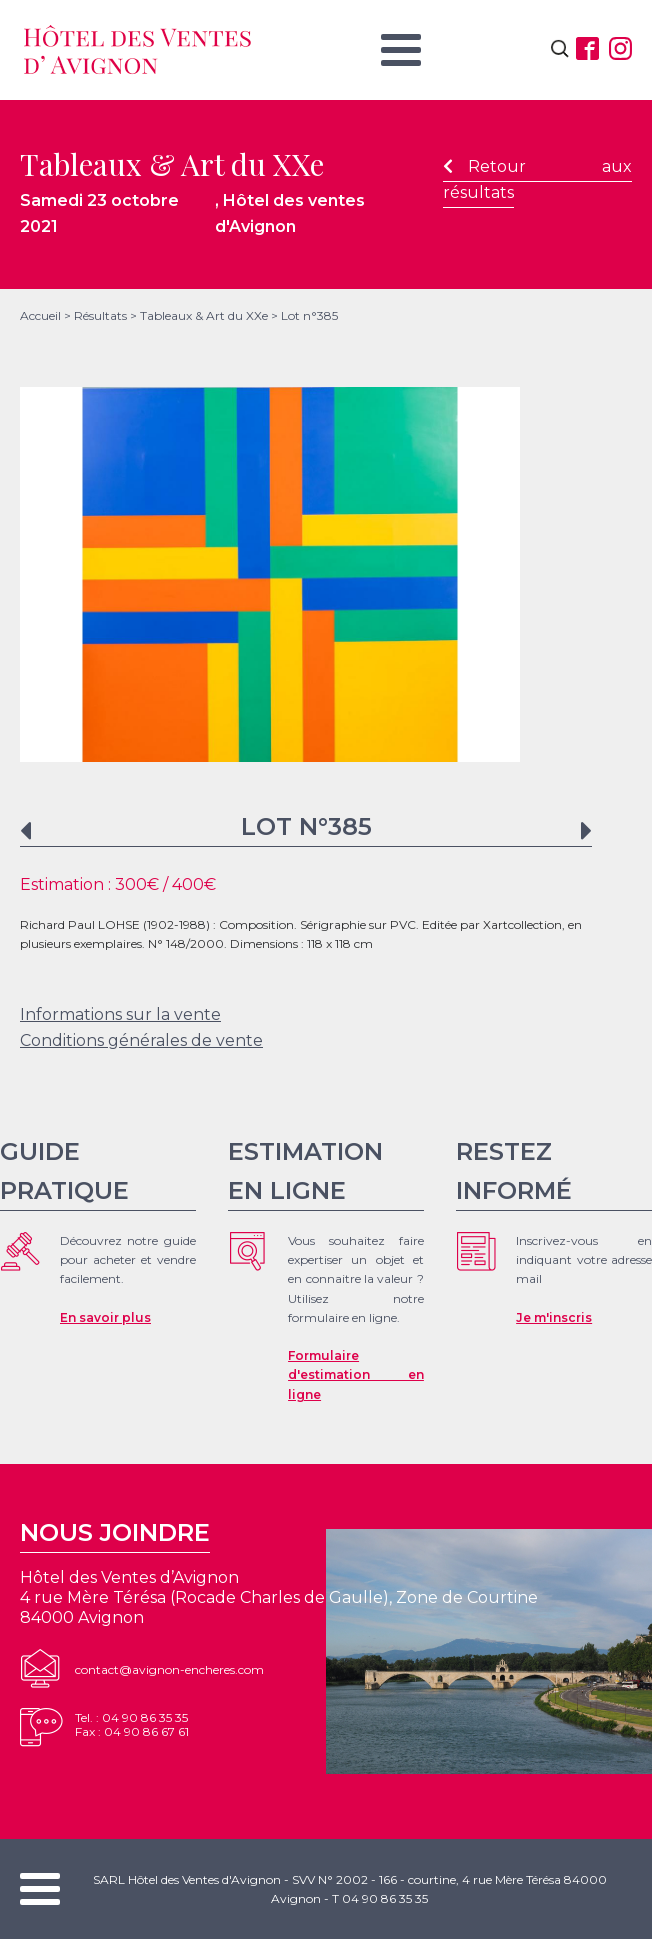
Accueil (40, 315)
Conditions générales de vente (141, 1040)
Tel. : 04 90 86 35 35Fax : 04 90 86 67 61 (132, 1724)
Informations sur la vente (120, 1014)
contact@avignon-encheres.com (169, 1669)
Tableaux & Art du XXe (204, 315)
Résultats (100, 315)
